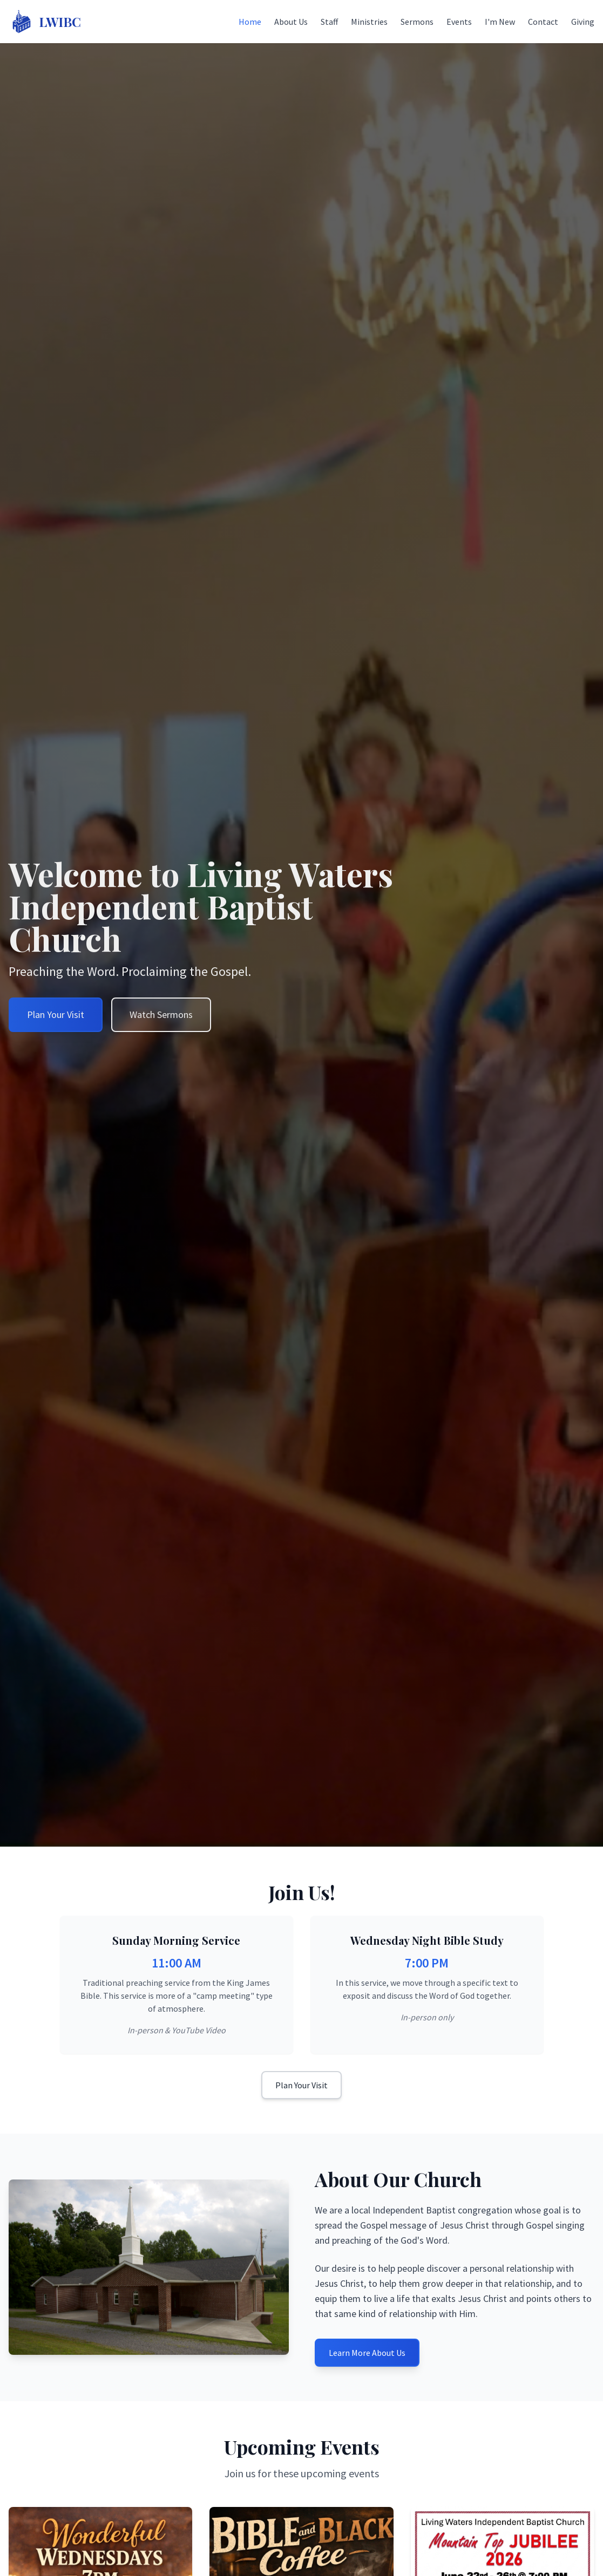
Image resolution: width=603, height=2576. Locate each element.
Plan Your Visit (301, 2085)
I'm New (500, 21)
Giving (582, 21)
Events (459, 21)
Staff (329, 21)
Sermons (417, 21)
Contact (543, 21)
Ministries (369, 21)
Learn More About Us (367, 2352)
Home (250, 21)
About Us (291, 21)
